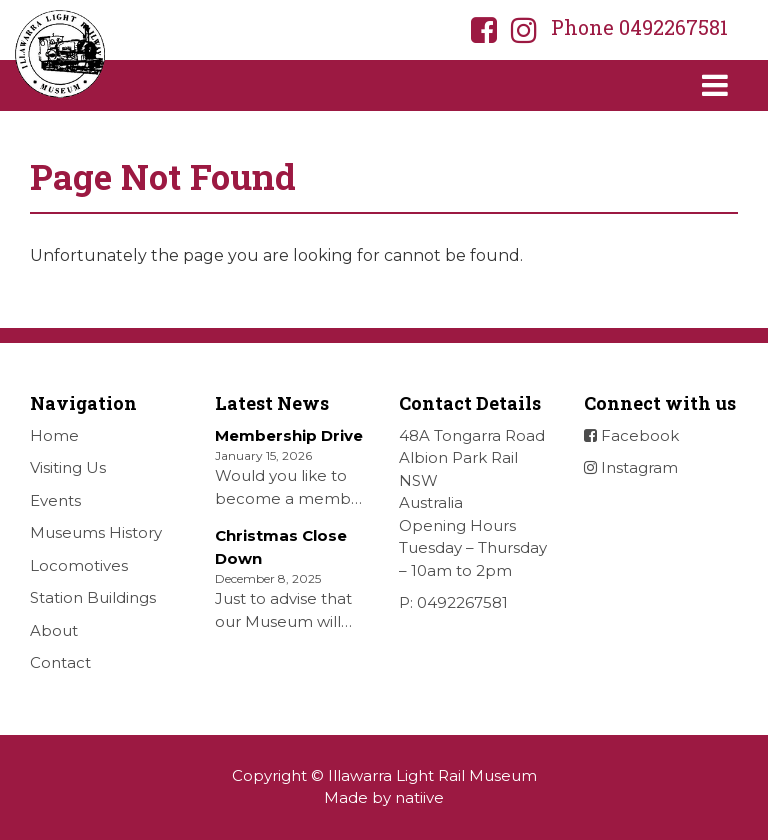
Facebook (631, 435)
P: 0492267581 (453, 602)
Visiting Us (68, 467)
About (54, 630)
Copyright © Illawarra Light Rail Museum (384, 775)
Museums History (96, 532)
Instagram (631, 467)
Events (55, 500)
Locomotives (79, 565)
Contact (60, 662)
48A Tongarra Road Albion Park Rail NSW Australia (472, 469)
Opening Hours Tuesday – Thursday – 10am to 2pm (473, 548)
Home (54, 435)
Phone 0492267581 (639, 27)
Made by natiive (384, 797)
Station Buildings (93, 597)
